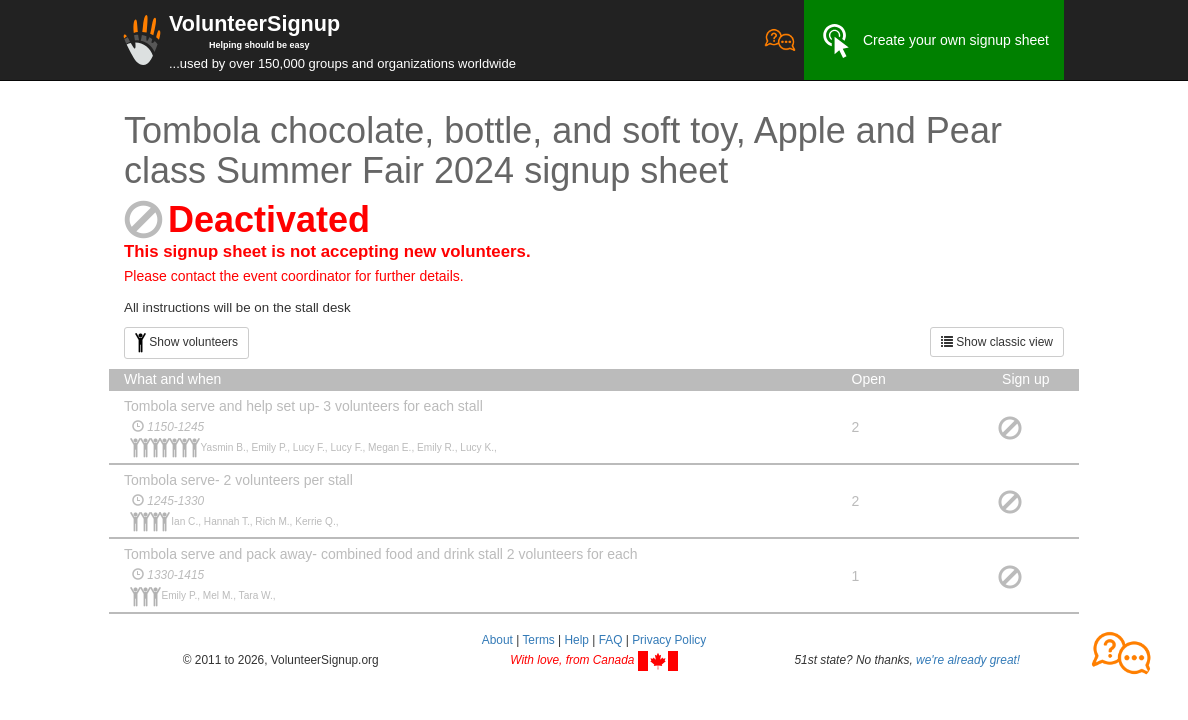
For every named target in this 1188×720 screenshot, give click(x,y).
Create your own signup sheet (934, 41)
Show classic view (997, 342)
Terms (538, 640)
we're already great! (968, 660)
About (497, 640)
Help (576, 640)
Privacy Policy (669, 640)
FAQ (611, 640)
